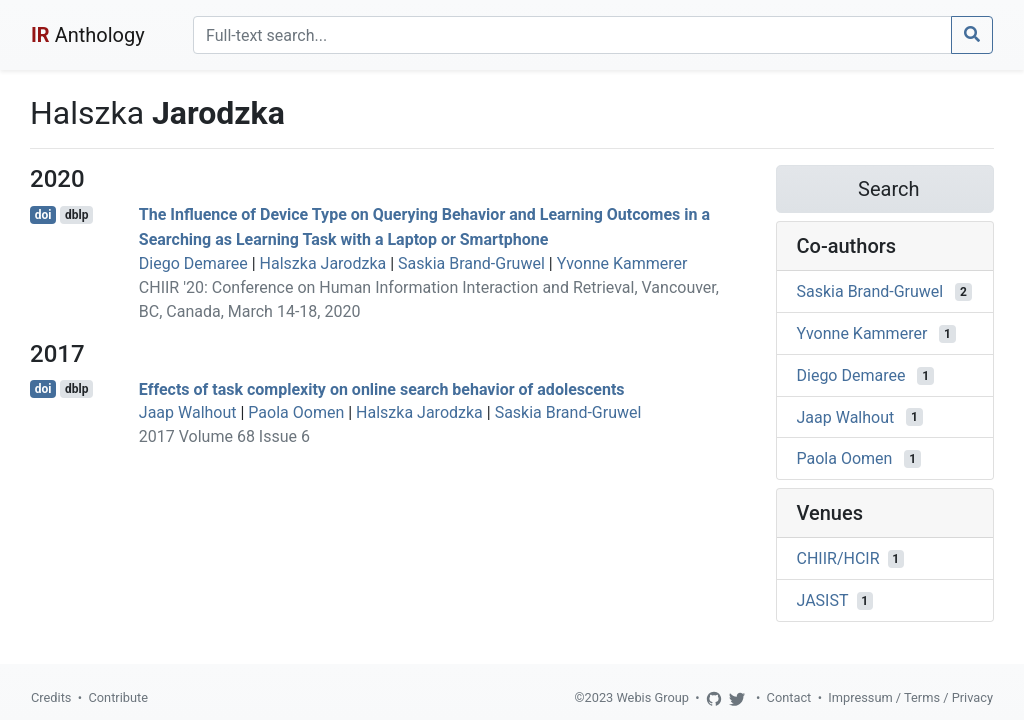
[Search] (572, 35)
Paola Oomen (296, 412)
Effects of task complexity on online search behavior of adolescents (382, 388)
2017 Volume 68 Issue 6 (224, 436)
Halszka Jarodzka (323, 263)
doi (43, 215)
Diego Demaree (193, 263)
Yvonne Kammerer (622, 263)
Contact (789, 697)
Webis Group (652, 697)
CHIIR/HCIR (838, 558)
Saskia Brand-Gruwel (471, 263)
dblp (76, 215)
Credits (51, 697)
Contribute (118, 697)
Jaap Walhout (188, 412)
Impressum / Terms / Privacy (910, 697)
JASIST (823, 600)
